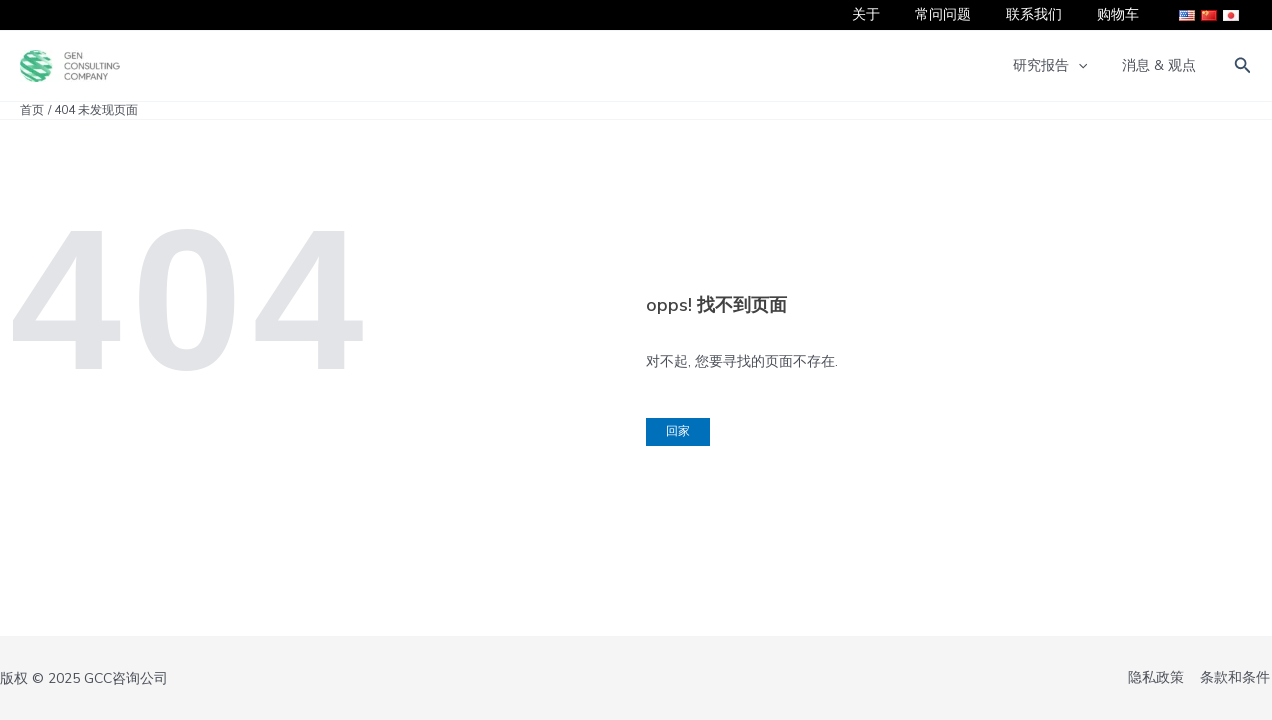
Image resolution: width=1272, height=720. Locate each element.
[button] (1243, 66)
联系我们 (1044, 14)
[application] (1088, 66)
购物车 (1121, 14)
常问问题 (960, 14)
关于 (890, 14)
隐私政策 (1160, 678)
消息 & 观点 (1163, 65)
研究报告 (1060, 66)
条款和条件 (1237, 678)
